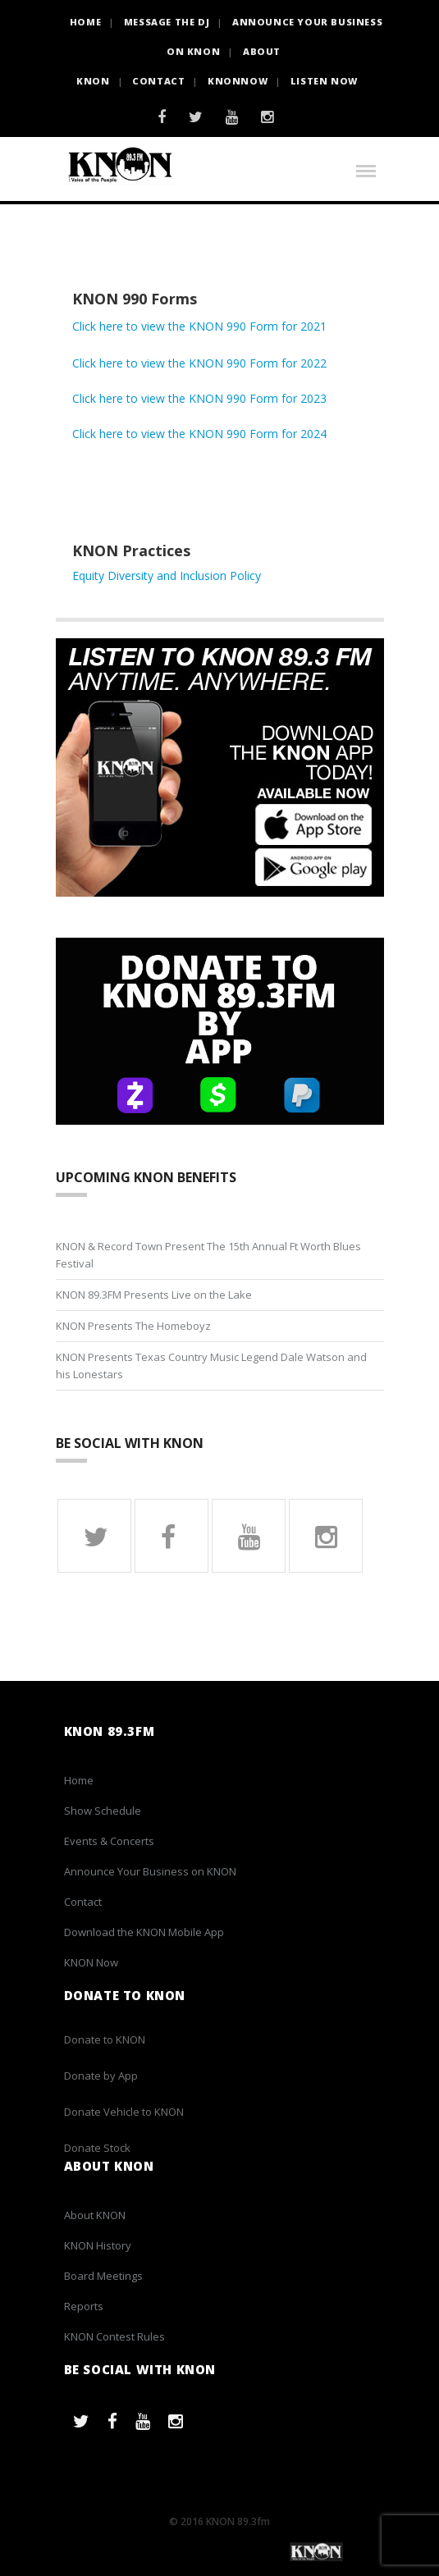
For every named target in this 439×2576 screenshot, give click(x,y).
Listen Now (324, 81)
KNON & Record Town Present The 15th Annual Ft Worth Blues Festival (208, 1255)
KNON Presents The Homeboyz (133, 1325)
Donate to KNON (104, 2039)
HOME (85, 22)
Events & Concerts (109, 1841)
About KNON (95, 2215)
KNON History (97, 2245)
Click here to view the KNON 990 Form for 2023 (199, 398)
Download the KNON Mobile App (144, 1932)
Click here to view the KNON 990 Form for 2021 (199, 326)
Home (79, 1780)
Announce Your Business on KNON (150, 1871)
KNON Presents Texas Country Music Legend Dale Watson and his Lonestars (211, 1366)
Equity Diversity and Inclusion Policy (166, 575)
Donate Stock (97, 2147)
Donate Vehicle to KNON (124, 2111)
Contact (158, 81)
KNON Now (91, 1962)
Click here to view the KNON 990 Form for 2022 (199, 363)
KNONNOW (238, 81)
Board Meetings (103, 2275)
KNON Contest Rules (114, 2336)
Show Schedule (102, 1810)
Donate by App (101, 2075)
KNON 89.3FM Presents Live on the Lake (154, 1294)
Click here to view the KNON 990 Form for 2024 (199, 433)
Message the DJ (166, 22)
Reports (83, 2306)
